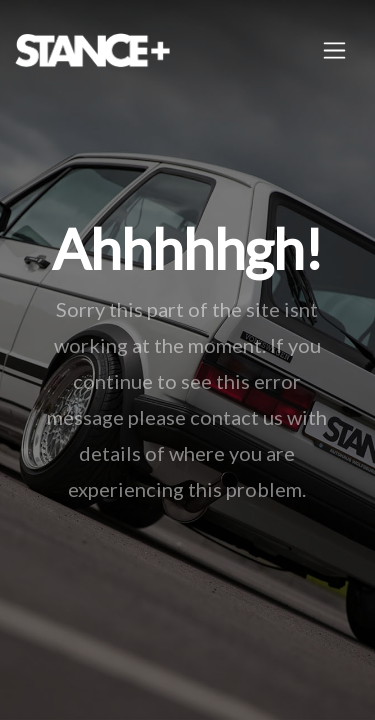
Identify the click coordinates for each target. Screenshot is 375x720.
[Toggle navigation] (334, 50)
